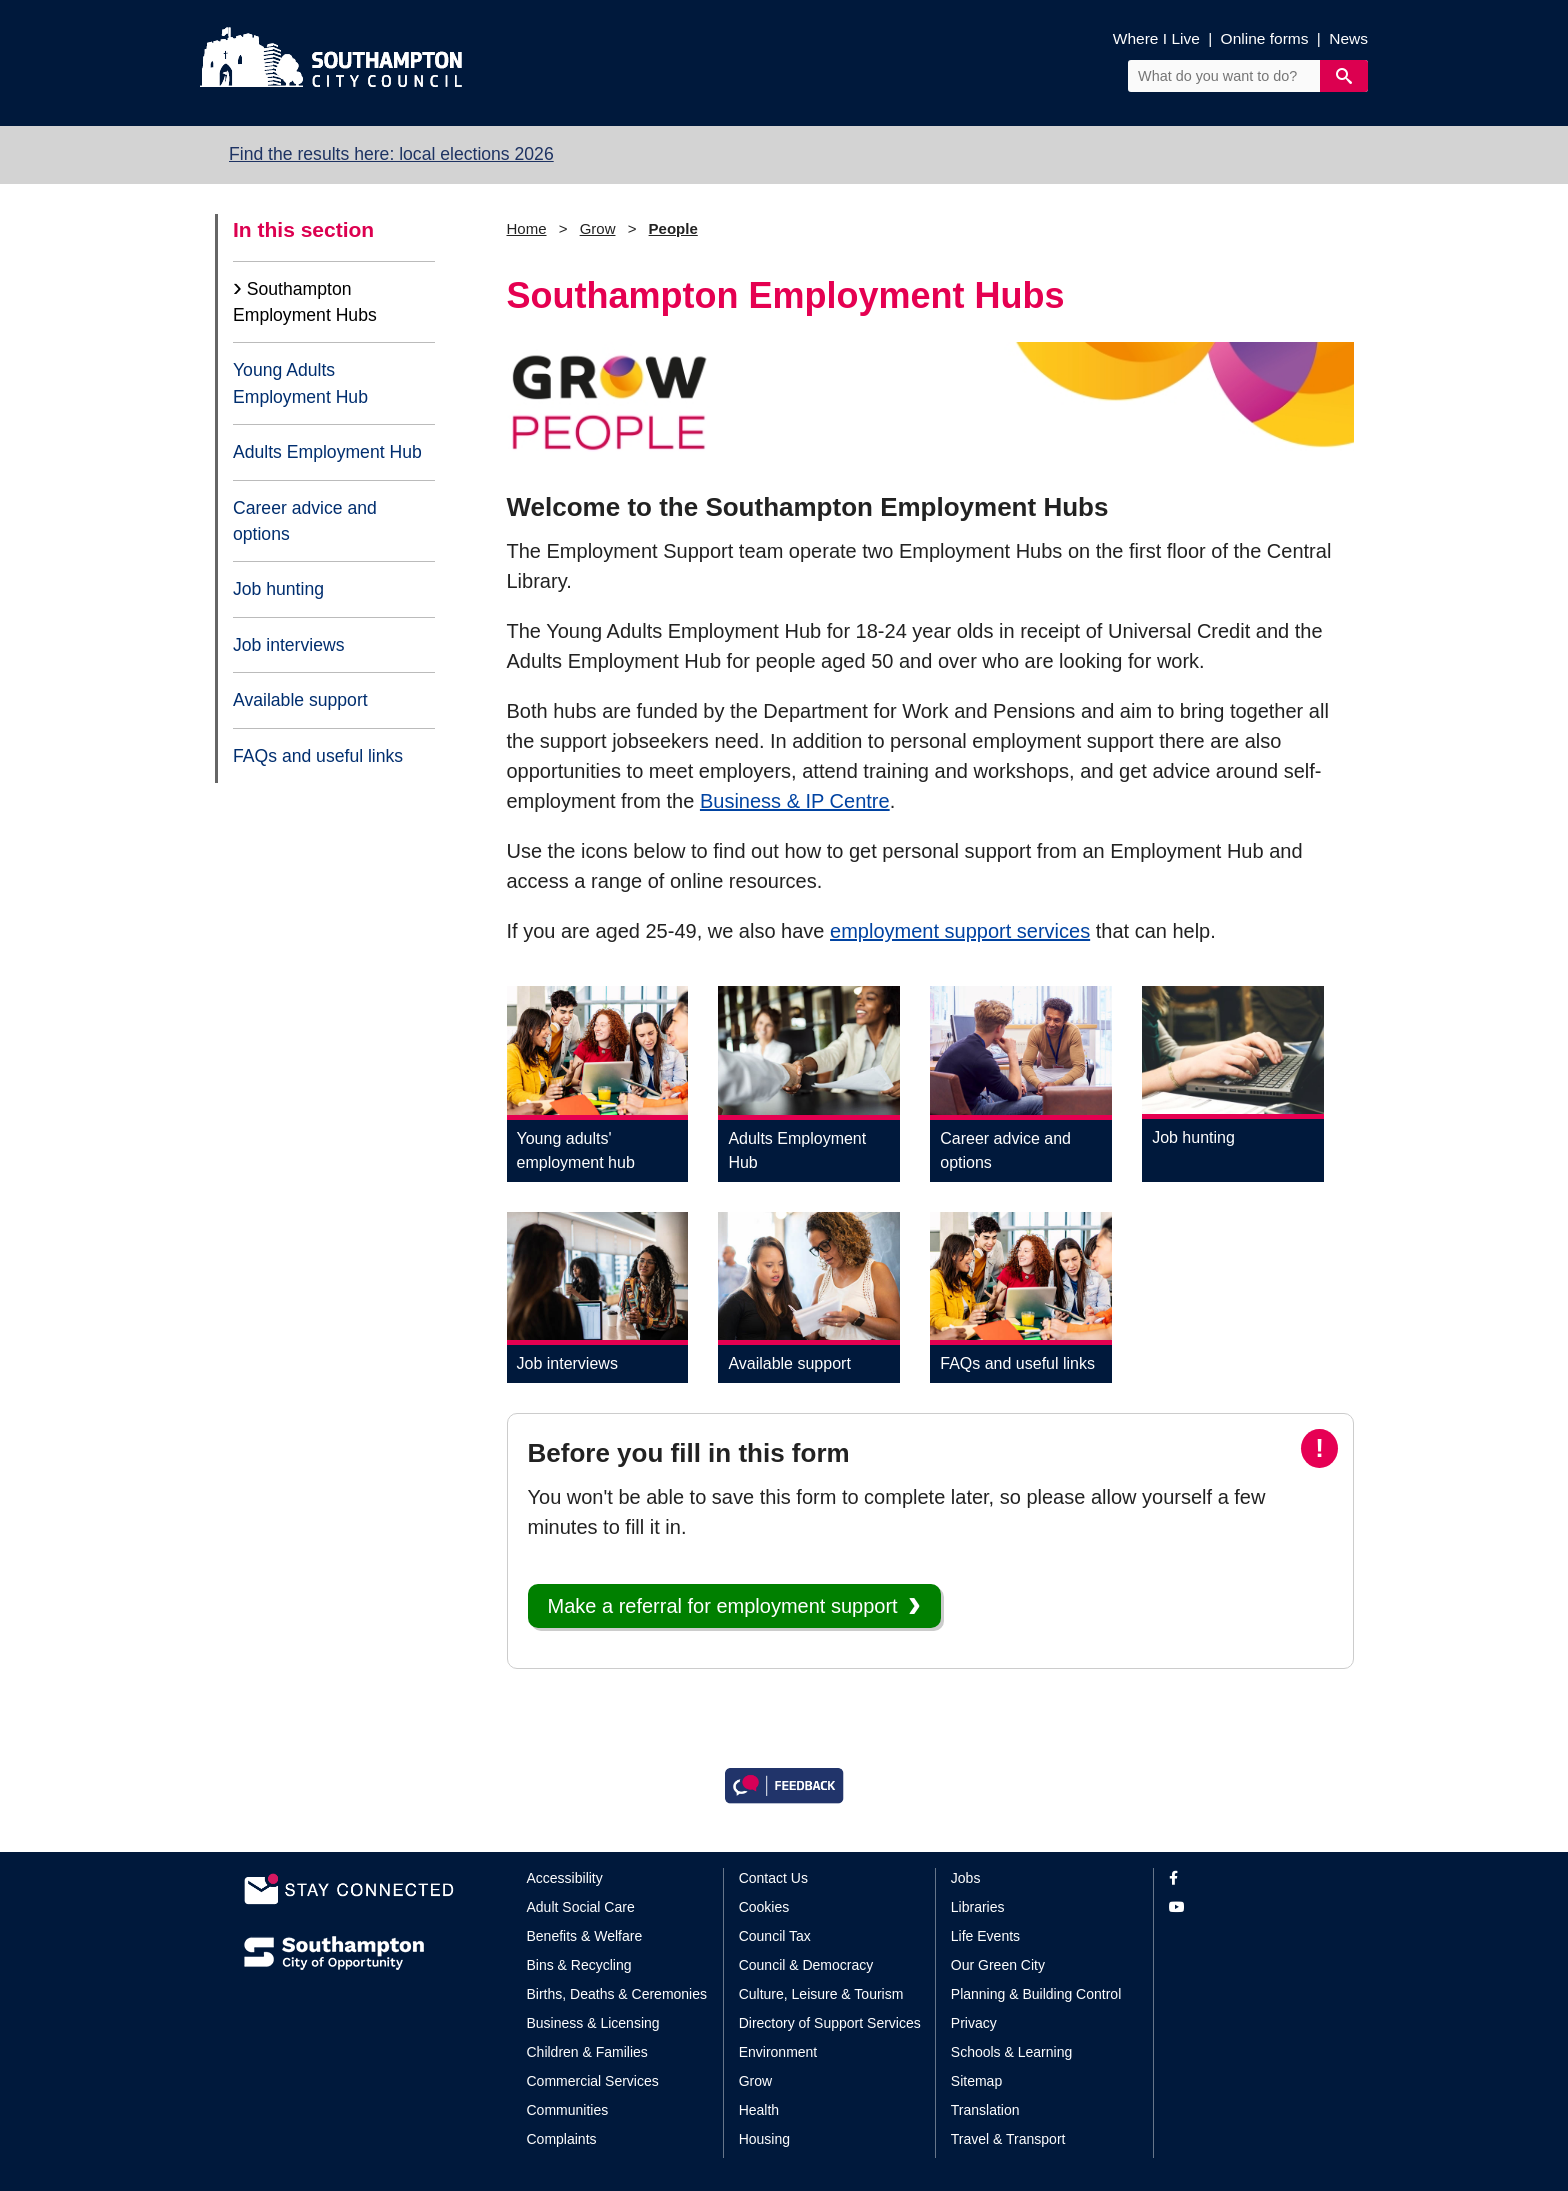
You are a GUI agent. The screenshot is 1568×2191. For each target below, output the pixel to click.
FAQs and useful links (318, 756)
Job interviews (288, 645)
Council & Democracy (806, 1965)
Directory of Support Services (830, 2023)
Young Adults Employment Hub (300, 383)
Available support (300, 700)
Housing (764, 2139)
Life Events (985, 1936)
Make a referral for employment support (723, 1606)
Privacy (974, 2023)
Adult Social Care (581, 1907)
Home (527, 228)
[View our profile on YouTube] (1246, 1907)
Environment (778, 2052)
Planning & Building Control (1036, 1994)
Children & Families (587, 2052)
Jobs (966, 1878)
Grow (598, 228)
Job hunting (278, 589)
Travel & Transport (1008, 2139)
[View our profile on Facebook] (1246, 1878)
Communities (568, 2110)
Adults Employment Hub (327, 452)
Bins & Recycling (579, 1965)
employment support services (960, 931)
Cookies (764, 1907)
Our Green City (998, 1965)
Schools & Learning (1011, 2052)
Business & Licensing (593, 2023)
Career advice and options (305, 521)
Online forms (1265, 38)
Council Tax (775, 1936)
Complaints (562, 2139)
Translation (985, 2110)
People (673, 228)
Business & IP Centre (795, 801)
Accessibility (565, 1878)
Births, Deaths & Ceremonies (617, 1994)
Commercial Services (593, 2081)
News (1348, 38)
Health (759, 2110)
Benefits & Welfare (585, 1936)
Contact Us (773, 1878)
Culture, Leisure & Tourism (821, 1994)
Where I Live (1156, 38)
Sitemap (976, 2081)
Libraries (978, 1907)
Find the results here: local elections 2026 (391, 154)
